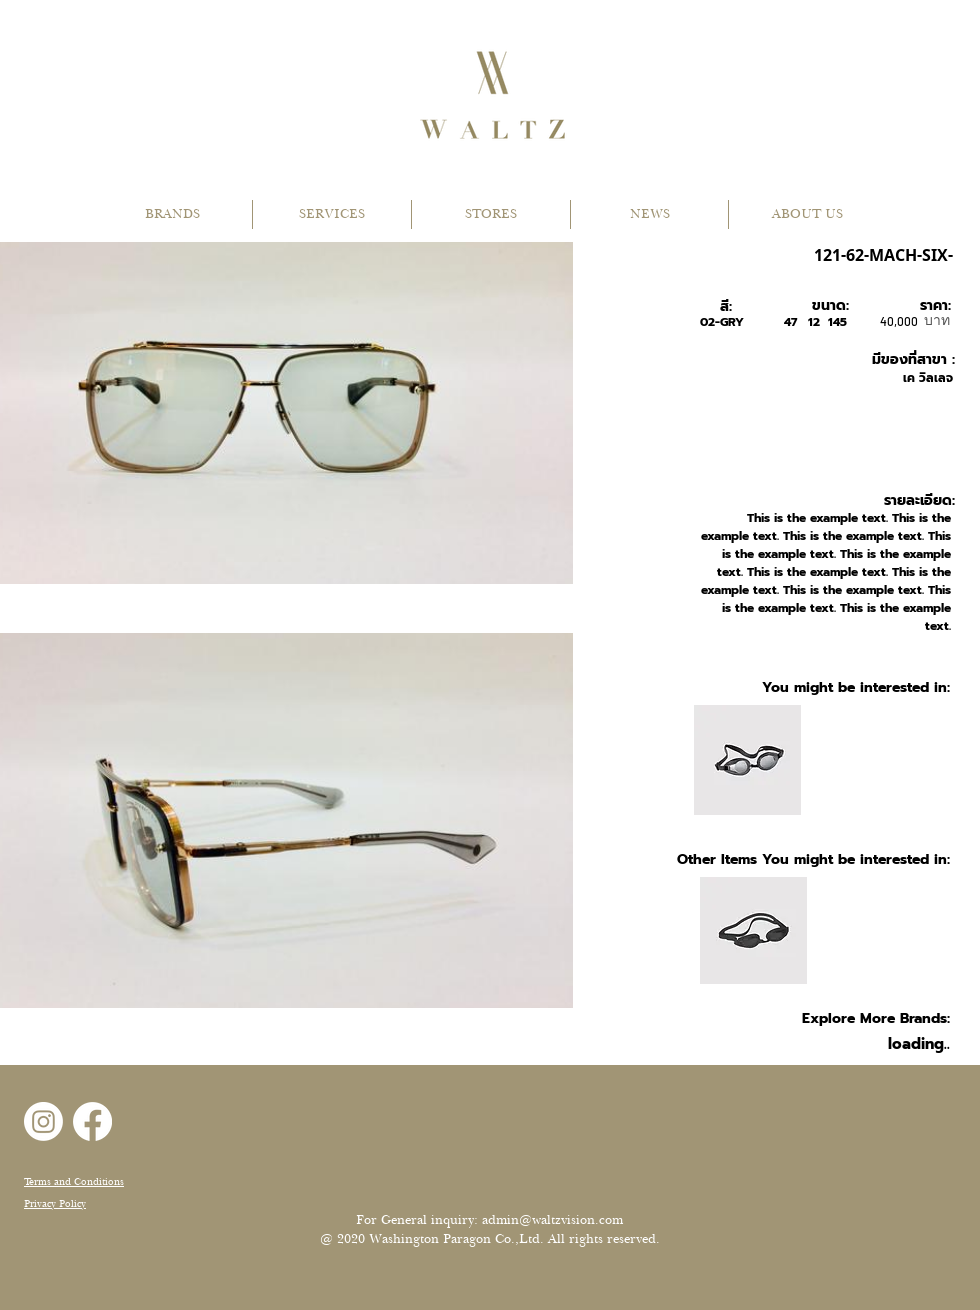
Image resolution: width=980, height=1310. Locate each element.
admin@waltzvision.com (552, 1220)
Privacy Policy (55, 1203)
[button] (172, 214)
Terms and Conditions (74, 1181)
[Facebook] (92, 1121)
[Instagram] (43, 1121)
